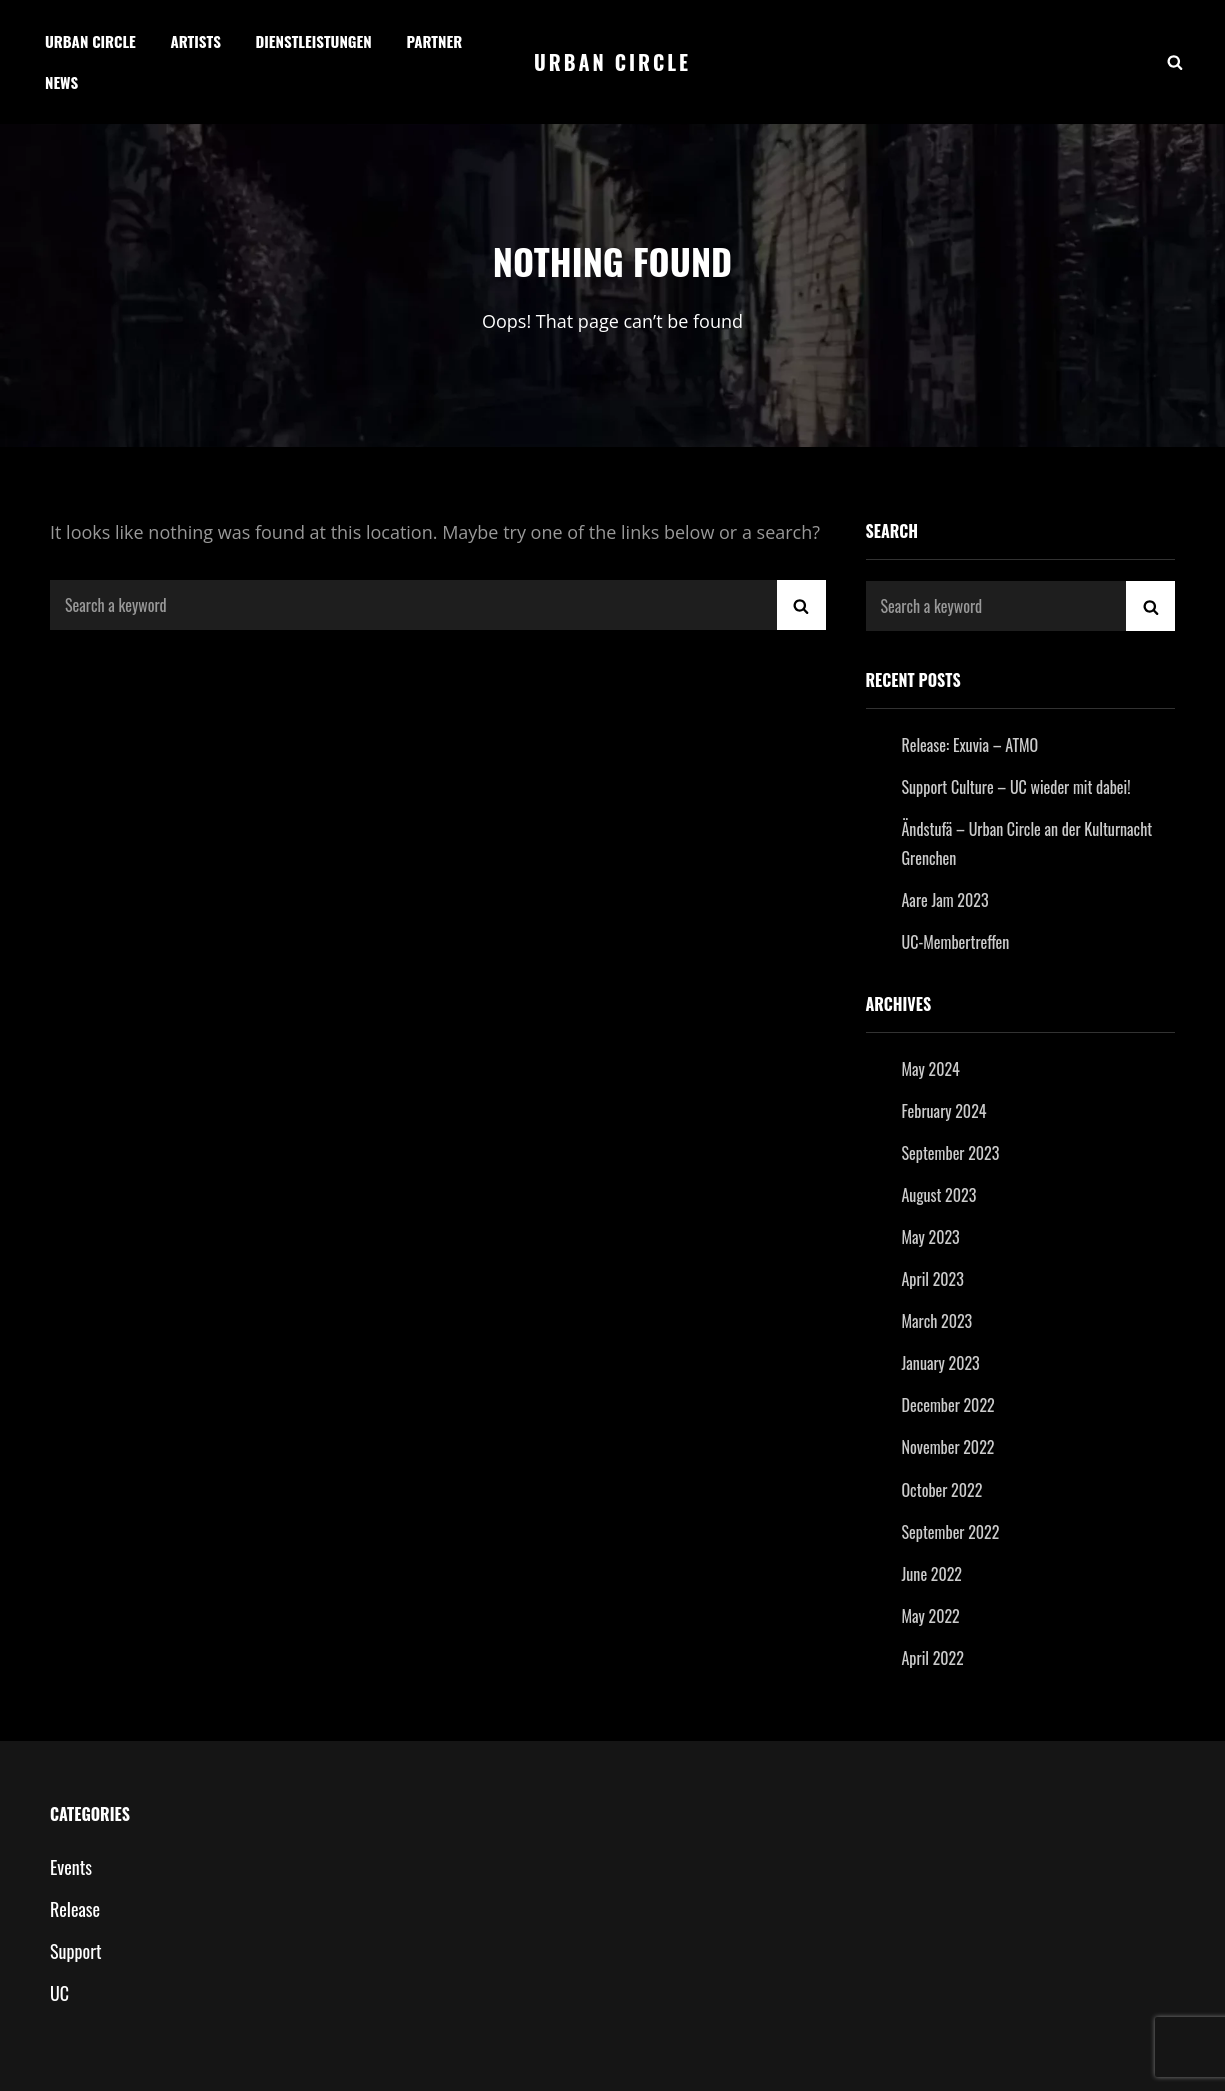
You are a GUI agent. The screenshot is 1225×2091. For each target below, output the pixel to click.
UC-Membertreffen (956, 942)
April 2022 (933, 1658)
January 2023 (941, 1363)
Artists (195, 41)
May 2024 (931, 1069)
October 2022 (942, 1490)
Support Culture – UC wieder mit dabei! (1016, 787)
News (61, 82)
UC (59, 1993)
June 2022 (932, 1574)
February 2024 (944, 1111)
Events (71, 1867)
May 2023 (931, 1237)
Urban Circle (90, 41)
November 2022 (948, 1447)
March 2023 (937, 1321)
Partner (434, 41)
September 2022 (951, 1532)
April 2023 (933, 1279)
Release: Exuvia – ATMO (970, 745)
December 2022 (948, 1405)
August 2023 (939, 1195)
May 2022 (931, 1616)
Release (75, 1909)
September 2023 (951, 1153)
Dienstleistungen (314, 41)
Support (75, 1951)
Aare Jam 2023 (945, 900)
